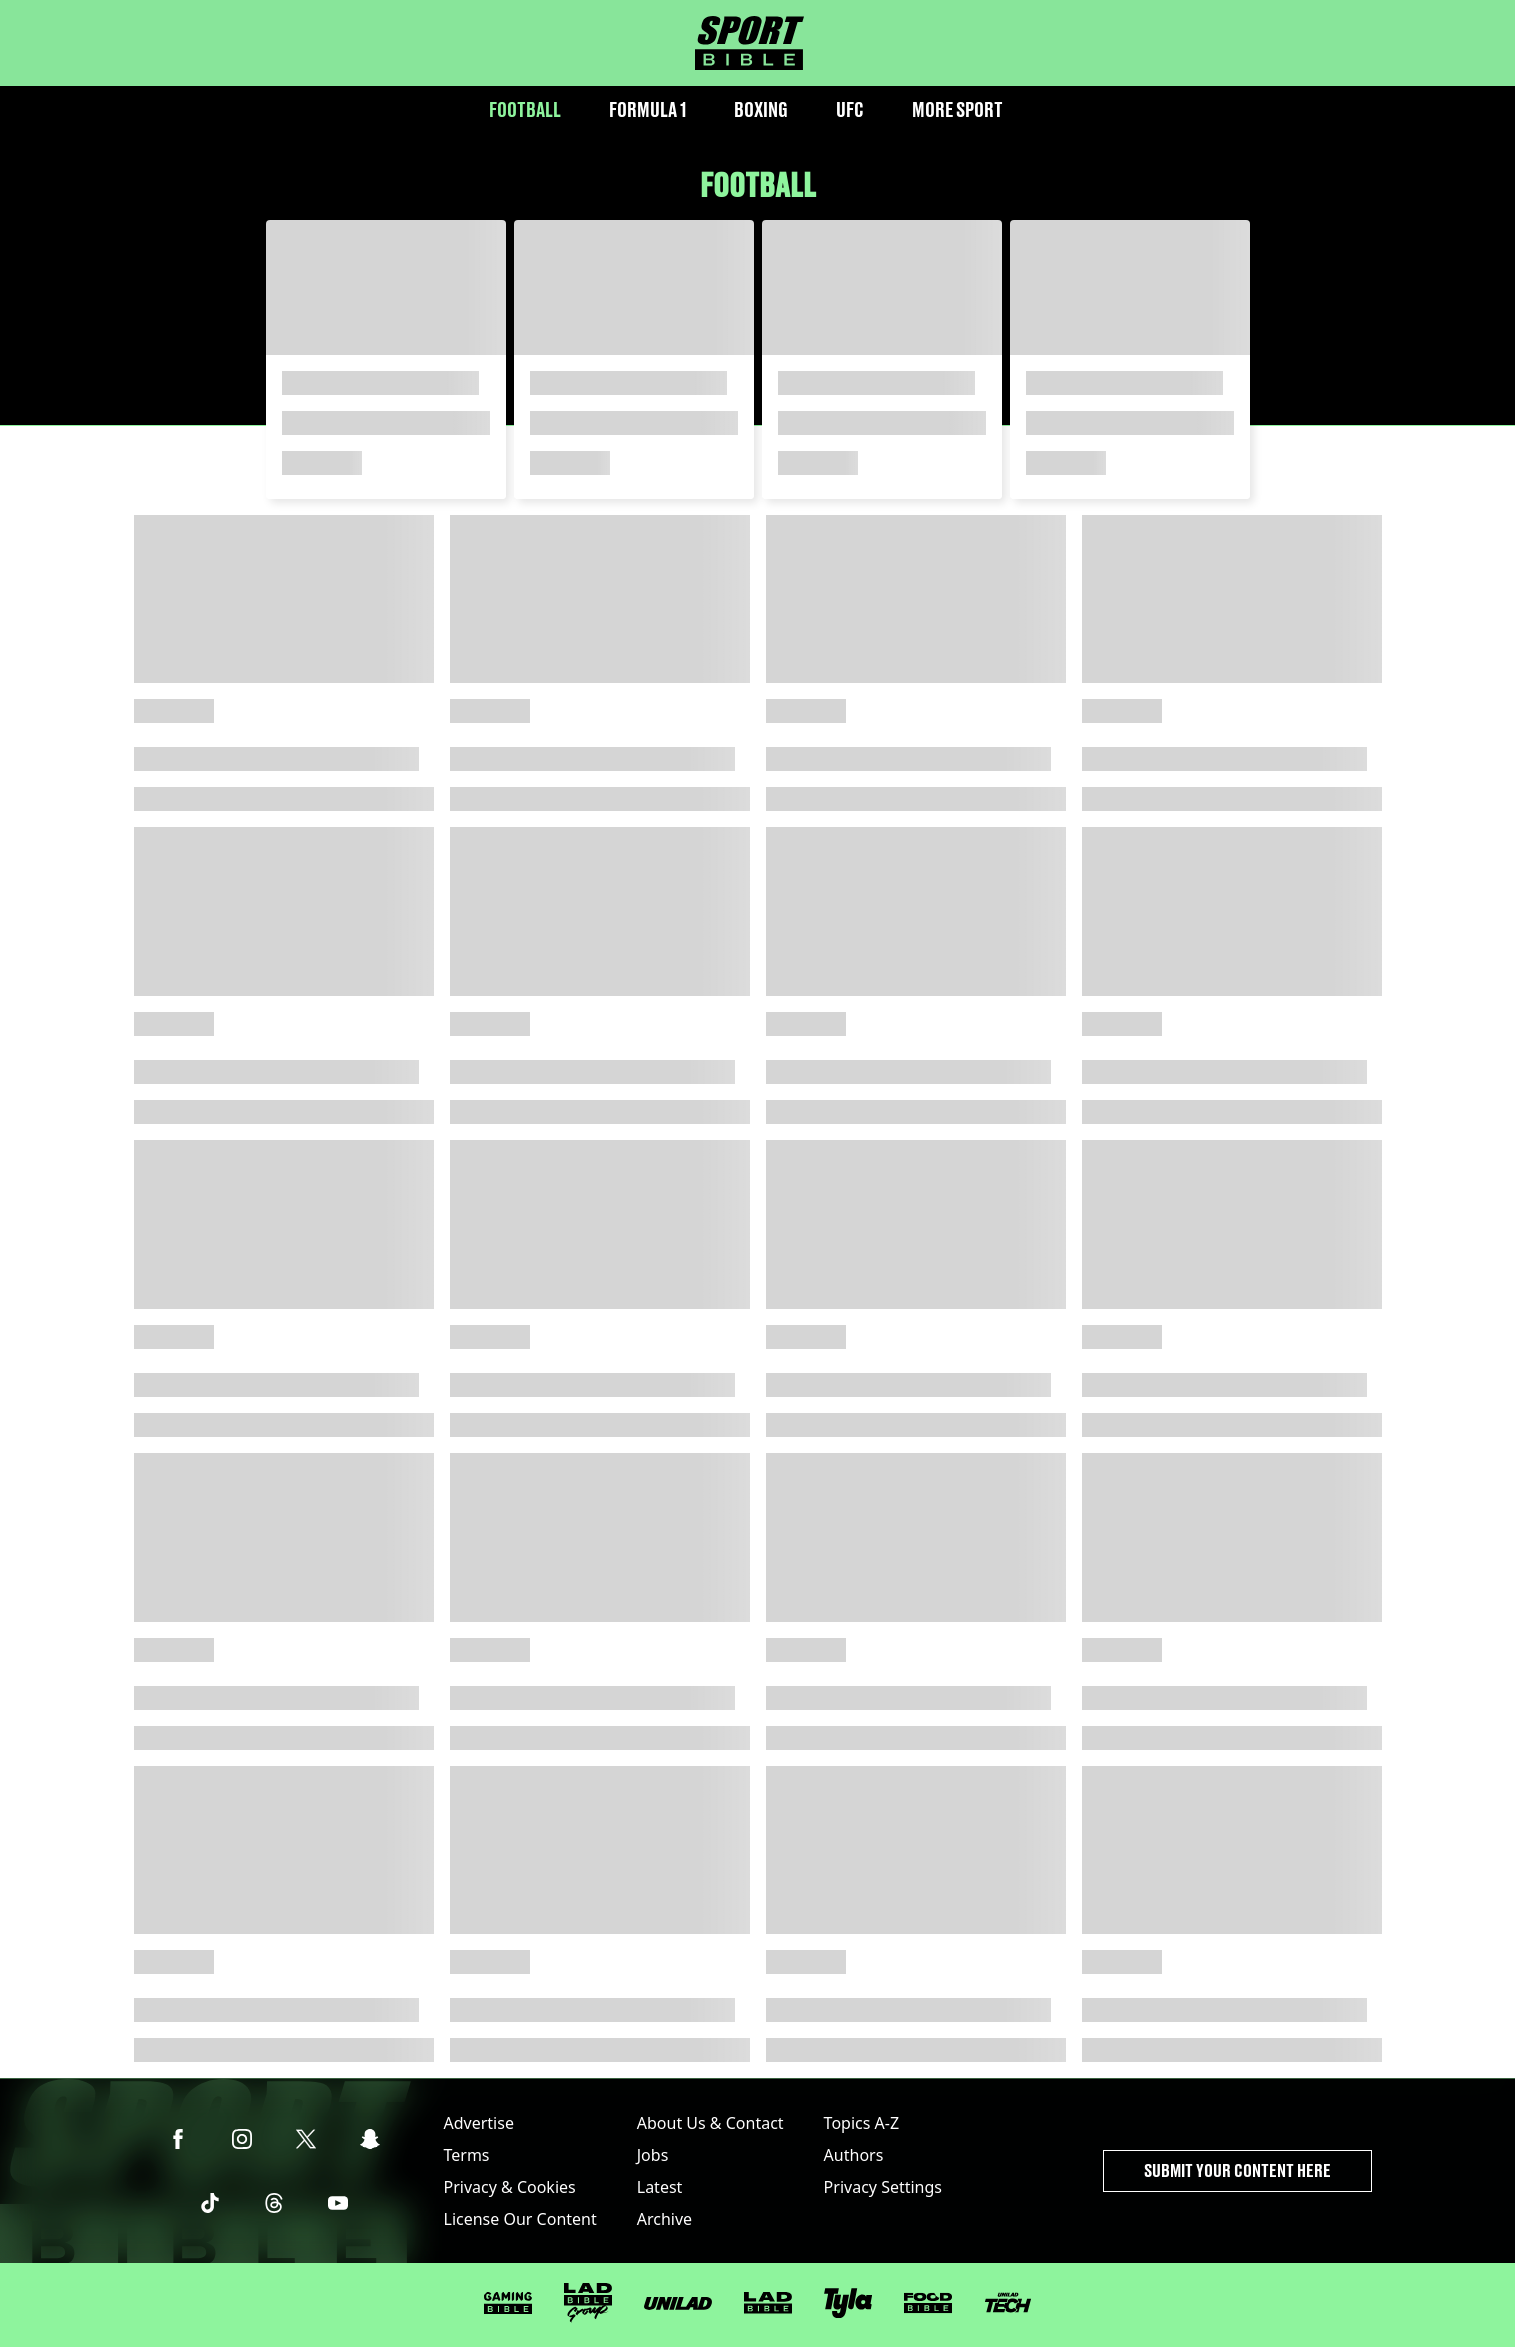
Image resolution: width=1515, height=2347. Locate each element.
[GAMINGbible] (508, 2303)
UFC (850, 109)
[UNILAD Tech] (1008, 2302)
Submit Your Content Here (1237, 2170)
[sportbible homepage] (749, 43)
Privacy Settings (883, 2187)
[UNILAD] (678, 2303)
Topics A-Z (861, 2123)
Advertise (479, 2123)
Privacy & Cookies (510, 2187)
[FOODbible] (928, 2303)
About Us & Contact (710, 2123)
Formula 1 (647, 109)
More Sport (957, 109)
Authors (854, 2155)
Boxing (761, 109)
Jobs (653, 2155)
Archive (664, 2219)
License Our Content (520, 2219)
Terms (467, 2155)
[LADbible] (768, 2303)
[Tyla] (848, 2303)
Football (525, 109)
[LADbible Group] (588, 2303)
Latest (660, 2187)
